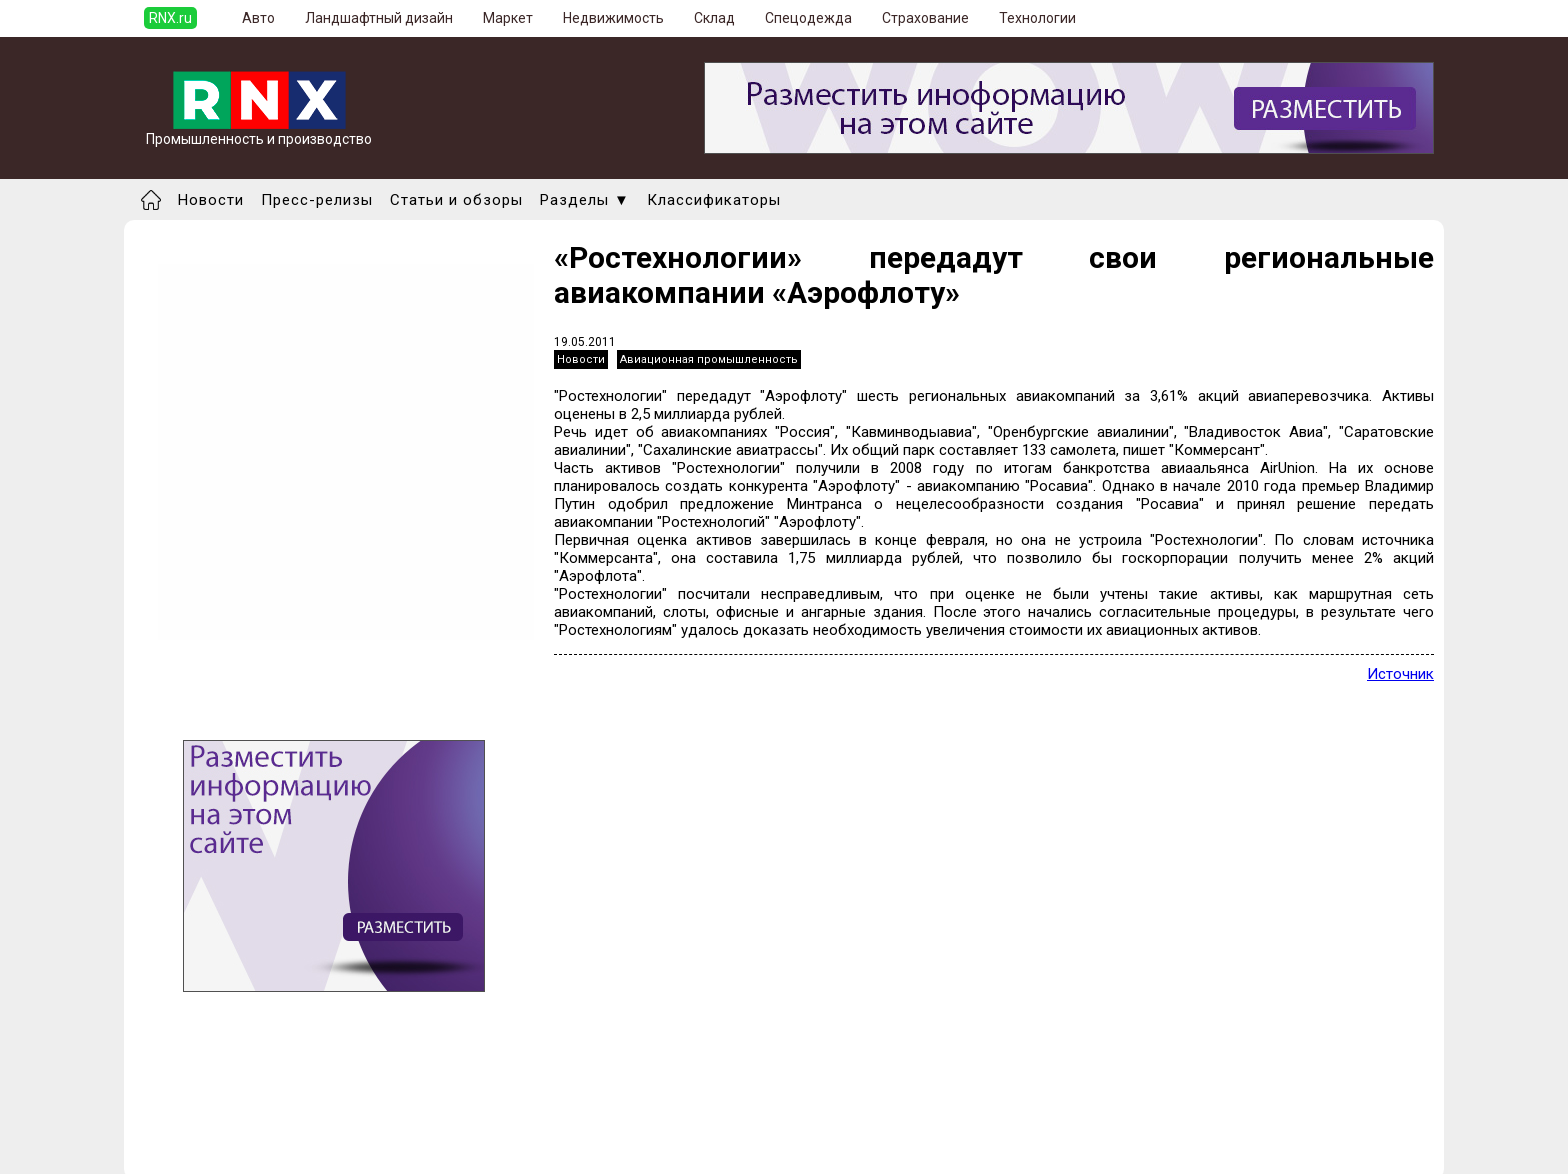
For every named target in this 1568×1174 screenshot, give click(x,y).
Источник (1400, 674)
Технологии (1037, 18)
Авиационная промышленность (709, 359)
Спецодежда (808, 18)
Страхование (925, 18)
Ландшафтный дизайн (379, 18)
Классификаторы (714, 200)
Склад (714, 18)
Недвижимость (613, 18)
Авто (258, 18)
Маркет (508, 18)
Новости (211, 200)
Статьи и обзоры (456, 200)
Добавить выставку (275, 1132)
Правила (237, 1150)
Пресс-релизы (317, 200)
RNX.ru (170, 18)
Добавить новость (271, 1114)
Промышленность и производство (259, 132)
